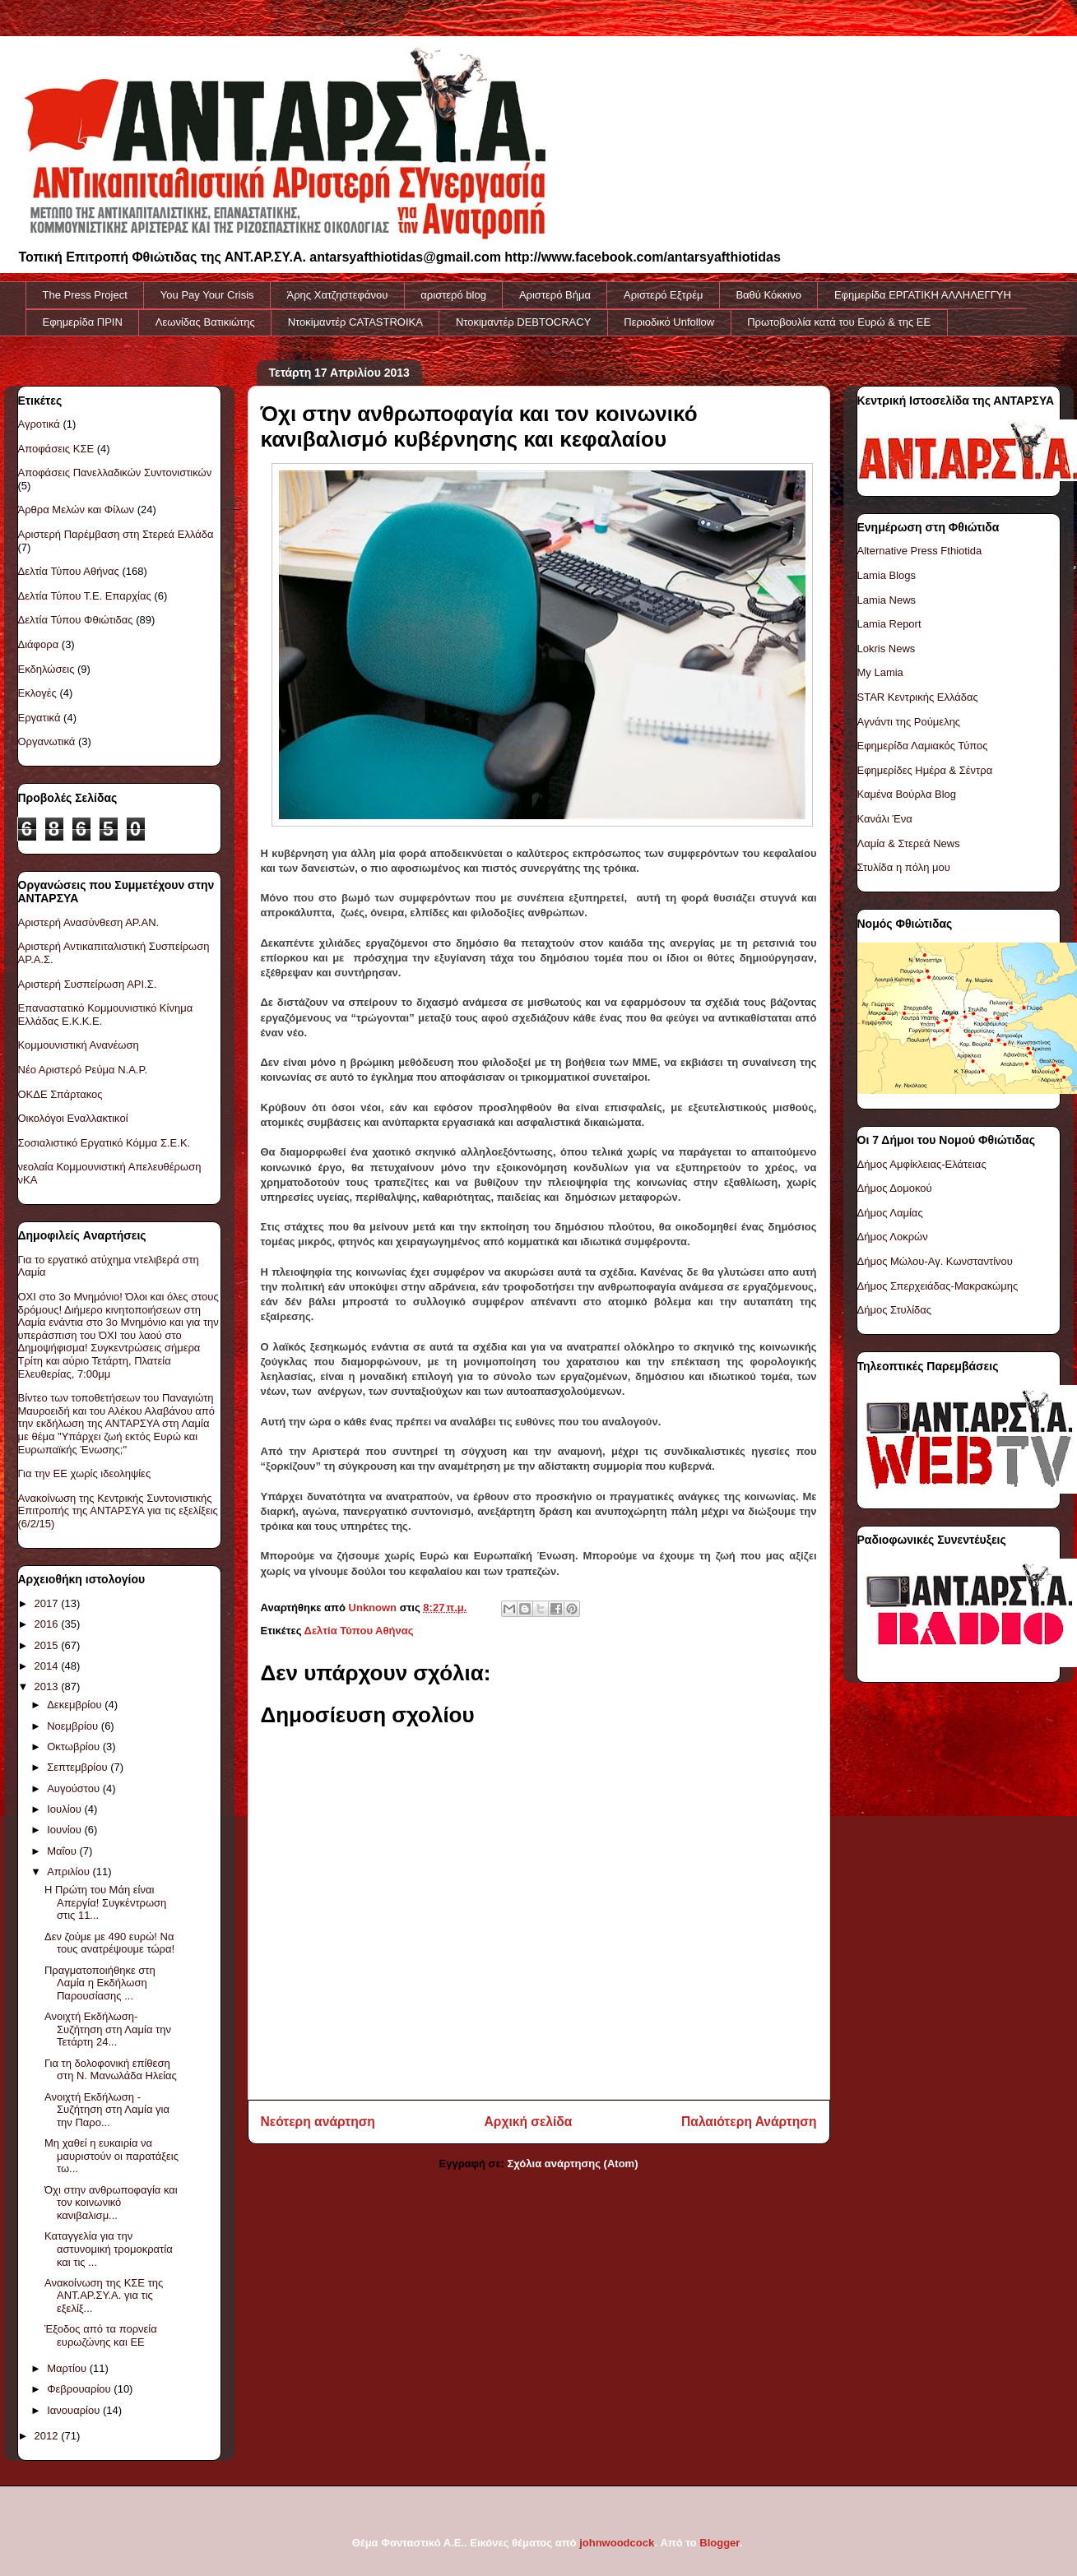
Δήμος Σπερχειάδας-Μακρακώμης (938, 1286)
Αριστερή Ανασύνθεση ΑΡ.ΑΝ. (89, 922)
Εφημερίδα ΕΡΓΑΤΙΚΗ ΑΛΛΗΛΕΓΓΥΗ (922, 295)
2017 (48, 1603)
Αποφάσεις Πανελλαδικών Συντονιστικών (115, 472)
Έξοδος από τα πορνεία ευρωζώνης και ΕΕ (100, 2335)
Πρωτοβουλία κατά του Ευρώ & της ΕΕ (839, 322)
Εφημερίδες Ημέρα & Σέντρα (925, 770)
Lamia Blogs (887, 575)
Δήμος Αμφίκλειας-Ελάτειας (921, 1164)
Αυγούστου (75, 1788)
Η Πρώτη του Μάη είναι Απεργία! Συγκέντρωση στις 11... (105, 1902)
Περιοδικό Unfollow (669, 322)
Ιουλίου (65, 1809)
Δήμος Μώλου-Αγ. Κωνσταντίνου (935, 1261)
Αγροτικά (39, 424)
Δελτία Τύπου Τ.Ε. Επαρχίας (84, 596)
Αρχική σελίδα (529, 2122)
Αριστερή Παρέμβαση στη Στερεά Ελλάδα (116, 534)
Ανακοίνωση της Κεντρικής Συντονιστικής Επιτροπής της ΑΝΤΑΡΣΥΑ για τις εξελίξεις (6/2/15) (118, 1511)
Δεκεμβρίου (75, 1704)
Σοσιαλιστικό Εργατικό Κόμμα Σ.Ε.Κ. (104, 1143)
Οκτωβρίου (74, 1746)
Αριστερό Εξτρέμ (663, 295)
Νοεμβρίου (74, 1726)
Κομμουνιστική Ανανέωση (78, 1045)
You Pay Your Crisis (207, 295)
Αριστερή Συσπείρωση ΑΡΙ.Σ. (87, 984)
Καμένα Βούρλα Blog (907, 794)
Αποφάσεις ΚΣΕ (56, 448)
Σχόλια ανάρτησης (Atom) (573, 2163)
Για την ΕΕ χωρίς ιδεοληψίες (84, 1473)
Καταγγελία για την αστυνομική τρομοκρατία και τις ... (108, 2249)
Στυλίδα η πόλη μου (903, 867)
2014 (48, 1666)
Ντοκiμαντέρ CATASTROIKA (355, 322)
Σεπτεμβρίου (78, 1767)
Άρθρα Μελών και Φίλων (76, 509)
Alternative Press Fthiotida (919, 550)
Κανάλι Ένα (884, 819)
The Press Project (85, 295)
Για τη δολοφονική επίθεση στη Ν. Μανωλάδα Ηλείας (110, 2070)
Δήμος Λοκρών (892, 1236)
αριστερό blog (453, 295)
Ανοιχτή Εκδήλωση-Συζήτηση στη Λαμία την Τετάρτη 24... (107, 2029)
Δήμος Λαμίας (890, 1213)
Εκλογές (37, 693)
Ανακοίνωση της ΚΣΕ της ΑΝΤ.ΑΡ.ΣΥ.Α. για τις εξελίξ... (103, 2295)
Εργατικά (39, 717)
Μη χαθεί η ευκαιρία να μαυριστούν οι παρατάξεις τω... (111, 2156)
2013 (48, 1686)
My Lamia (880, 672)
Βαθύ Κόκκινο (768, 295)
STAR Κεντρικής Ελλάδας (917, 697)
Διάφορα (38, 644)
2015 (48, 1645)
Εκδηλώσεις (46, 669)
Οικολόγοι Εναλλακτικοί (73, 1118)
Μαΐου (63, 1851)
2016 (48, 1624)
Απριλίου (69, 1871)
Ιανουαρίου (75, 2410)
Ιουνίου (65, 1829)
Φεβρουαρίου (80, 2389)
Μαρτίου (68, 2368)
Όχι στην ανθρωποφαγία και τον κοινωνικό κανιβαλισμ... (111, 2203)
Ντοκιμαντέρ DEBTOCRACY (523, 322)
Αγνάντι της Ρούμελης (909, 722)
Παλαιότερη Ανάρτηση (748, 2122)
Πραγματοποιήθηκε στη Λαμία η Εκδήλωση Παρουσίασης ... (100, 1983)
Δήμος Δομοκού (894, 1188)
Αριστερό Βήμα (555, 295)
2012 (48, 2436)
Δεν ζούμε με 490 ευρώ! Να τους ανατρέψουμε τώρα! (109, 1943)
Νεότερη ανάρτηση (318, 2122)
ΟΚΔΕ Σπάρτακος (60, 1094)
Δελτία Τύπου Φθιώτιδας (75, 620)
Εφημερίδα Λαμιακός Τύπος (922, 745)
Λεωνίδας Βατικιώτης (205, 322)
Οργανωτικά (47, 741)
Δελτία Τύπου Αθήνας (359, 1630)
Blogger (719, 2543)
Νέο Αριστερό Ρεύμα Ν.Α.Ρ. (83, 1069)
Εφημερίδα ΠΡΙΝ (83, 322)
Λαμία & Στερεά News (908, 843)
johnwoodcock (616, 2543)
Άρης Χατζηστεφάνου (337, 295)
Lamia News (887, 600)
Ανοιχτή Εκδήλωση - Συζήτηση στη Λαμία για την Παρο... (106, 2110)
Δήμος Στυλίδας (894, 1310)
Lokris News (886, 648)
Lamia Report (889, 624)
